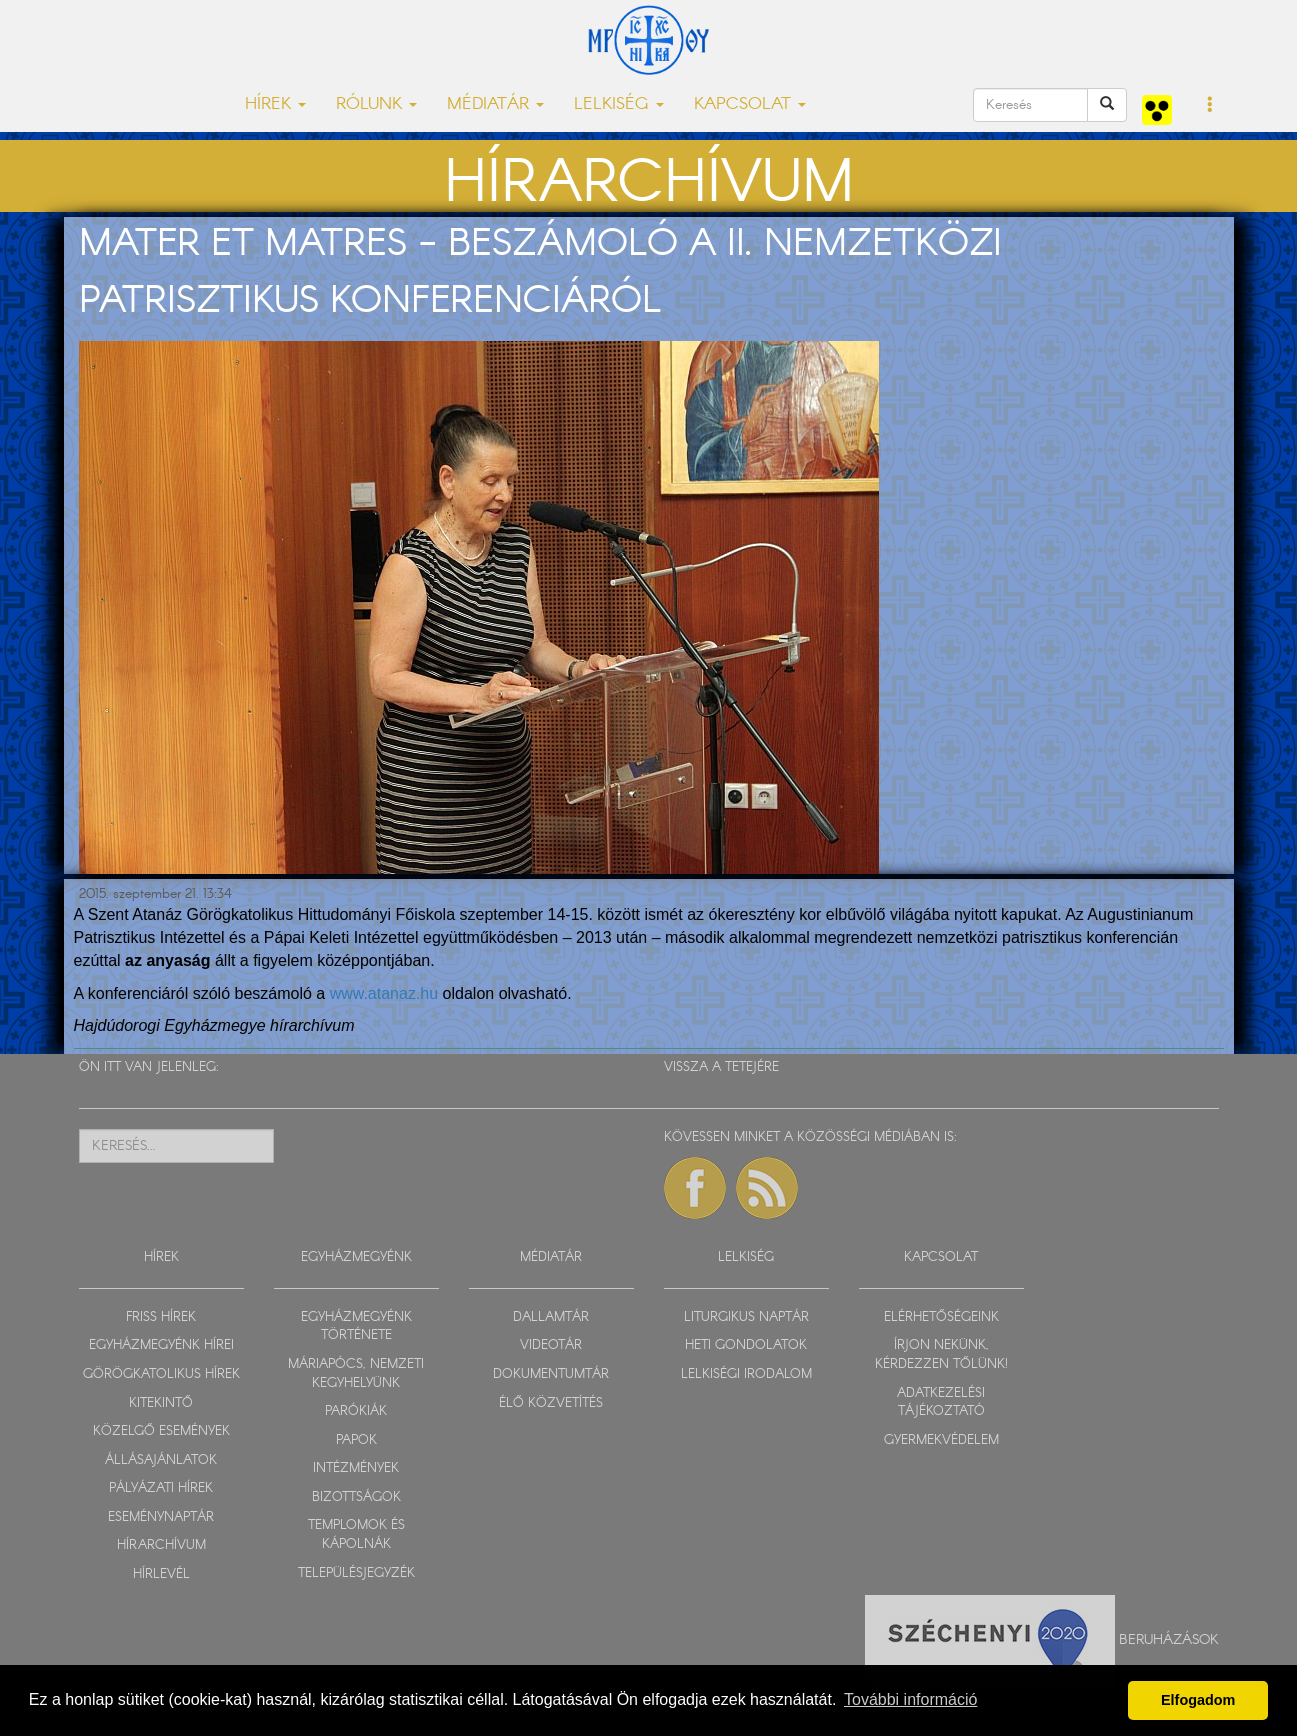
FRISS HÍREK (161, 1317)
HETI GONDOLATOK (746, 1345)
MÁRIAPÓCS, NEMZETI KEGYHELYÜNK (356, 1374)
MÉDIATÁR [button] (495, 104)
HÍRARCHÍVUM (161, 1545)
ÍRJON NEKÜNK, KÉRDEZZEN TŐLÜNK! (941, 1355)
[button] (1210, 106)
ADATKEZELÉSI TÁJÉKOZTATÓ (941, 1403)
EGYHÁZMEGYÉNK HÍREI (161, 1345)
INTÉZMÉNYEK (356, 1468)
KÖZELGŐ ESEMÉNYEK (161, 1431)
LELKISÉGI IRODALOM (746, 1374)
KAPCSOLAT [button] (750, 104)
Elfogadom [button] (1198, 1700)
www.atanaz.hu (386, 993)
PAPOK (356, 1440)
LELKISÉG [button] (619, 104)
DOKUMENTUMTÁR (551, 1374)
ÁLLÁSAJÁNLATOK (161, 1460)
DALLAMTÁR (551, 1317)
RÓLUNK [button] (376, 104)
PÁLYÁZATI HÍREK (161, 1488)
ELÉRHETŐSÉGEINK (941, 1317)
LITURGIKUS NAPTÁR (746, 1317)
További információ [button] (910, 1699)
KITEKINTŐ (161, 1403)
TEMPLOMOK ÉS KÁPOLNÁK (356, 1535)
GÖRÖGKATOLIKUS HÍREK (161, 1374)
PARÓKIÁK (356, 1411)
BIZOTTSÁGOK (356, 1497)
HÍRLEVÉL (161, 1574)
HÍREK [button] (275, 104)
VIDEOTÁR (551, 1345)
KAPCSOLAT (941, 1257)
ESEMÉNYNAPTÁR (161, 1517)
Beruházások (1169, 1639)
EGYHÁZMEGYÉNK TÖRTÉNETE (356, 1327)
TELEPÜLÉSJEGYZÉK (356, 1573)
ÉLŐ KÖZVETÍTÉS (551, 1403)
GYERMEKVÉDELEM (941, 1440)
